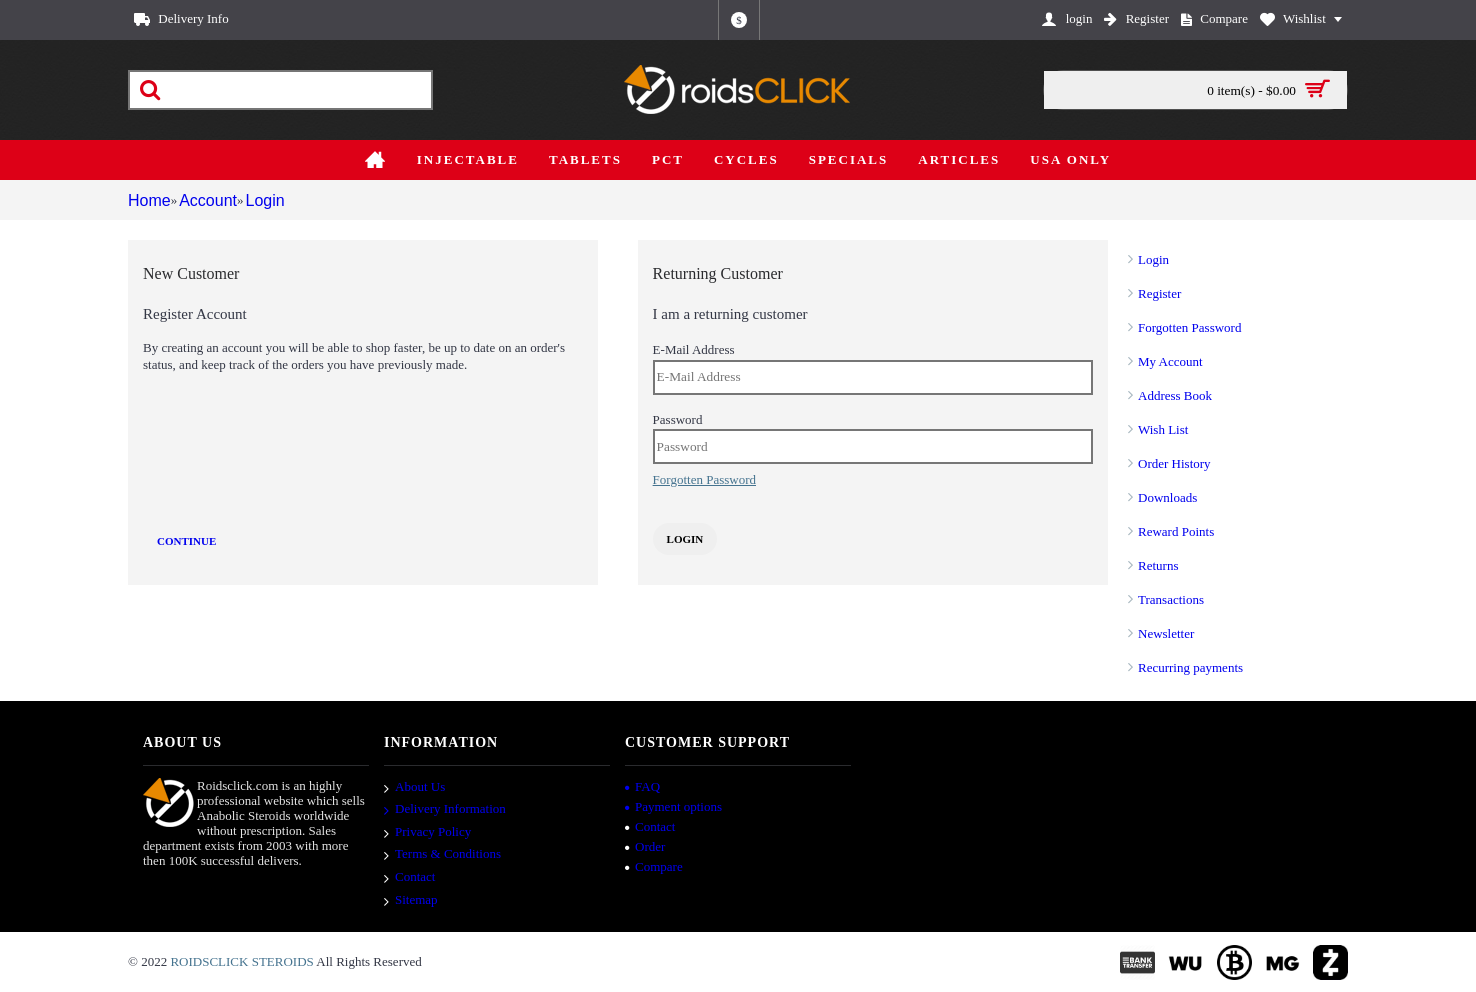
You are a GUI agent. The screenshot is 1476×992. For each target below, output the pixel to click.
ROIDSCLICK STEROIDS (241, 961)
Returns (1158, 565)
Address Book (1175, 395)
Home (146, 200)
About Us (414, 788)
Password (678, 419)
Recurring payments (1190, 667)
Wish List (1163, 429)
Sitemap (411, 901)
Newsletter (1166, 633)
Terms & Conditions (442, 856)
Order (645, 846)
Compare (654, 866)
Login (266, 200)
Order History (1174, 463)
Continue (186, 541)
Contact (409, 878)
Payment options (673, 806)
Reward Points (1176, 531)
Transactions (1171, 599)
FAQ (642, 786)
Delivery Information (445, 810)
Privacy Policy (427, 833)
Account (207, 200)
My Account (1170, 361)
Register (1159, 293)
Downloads (1167, 497)
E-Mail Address (694, 349)
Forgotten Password (1189, 327)
